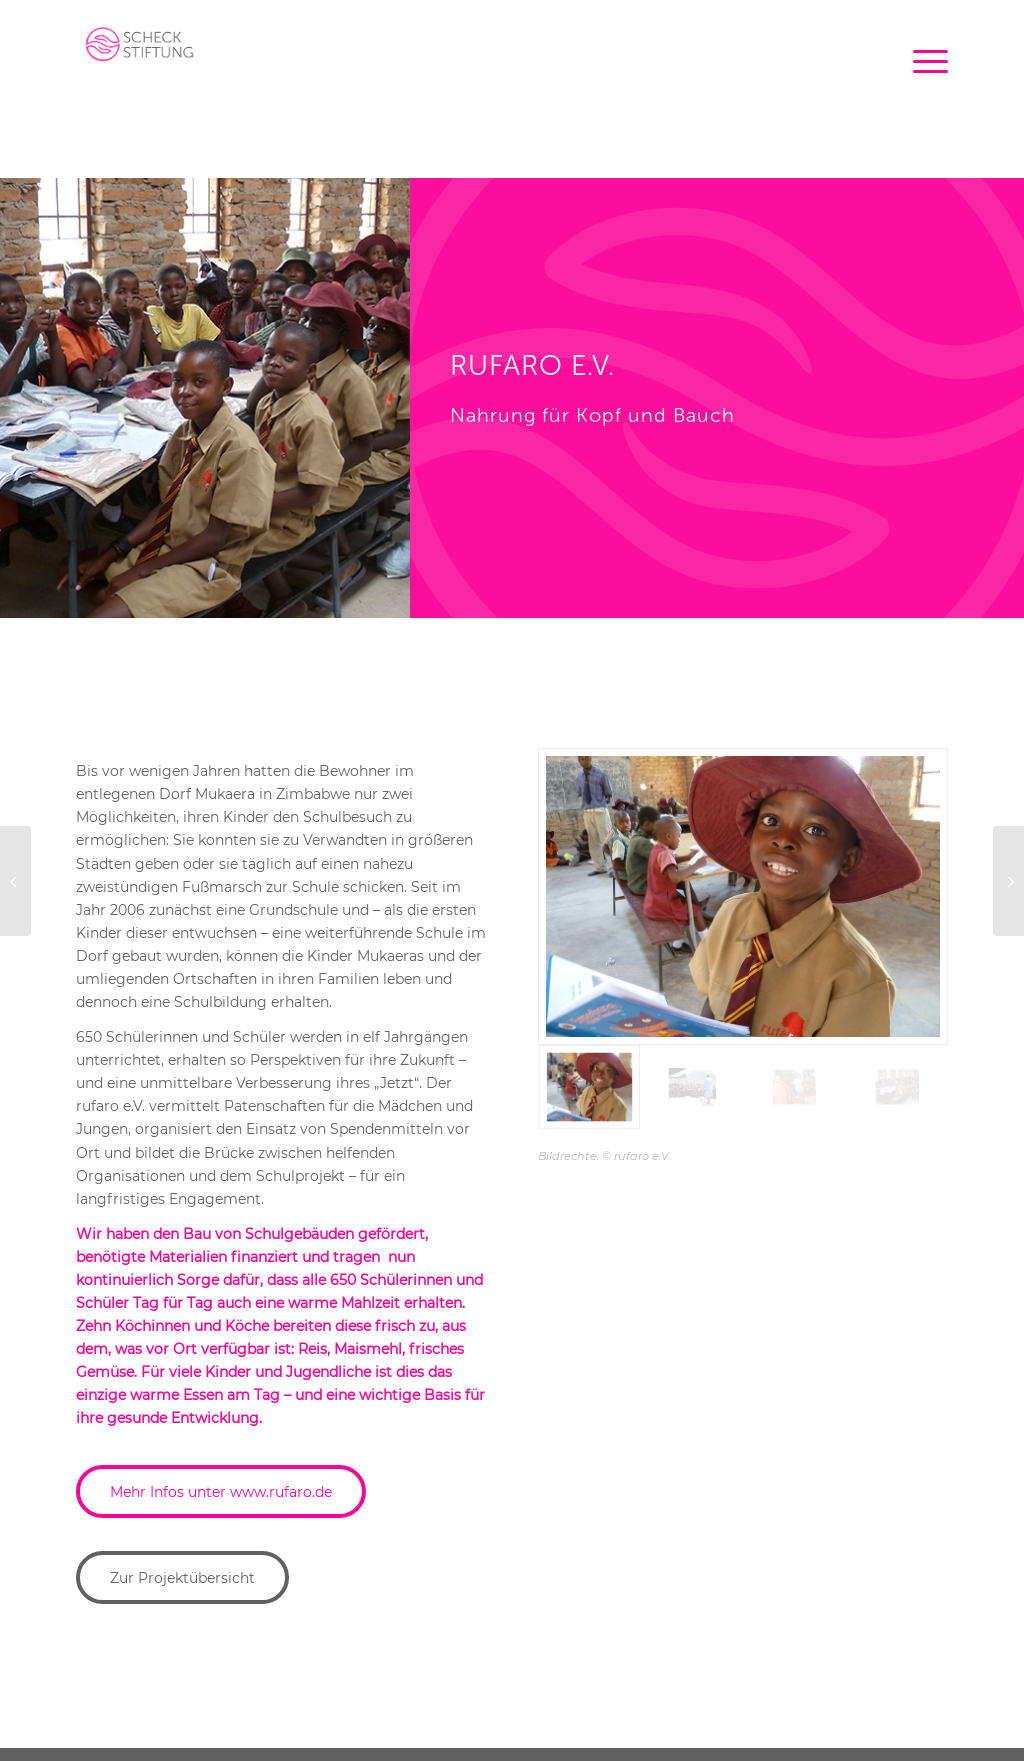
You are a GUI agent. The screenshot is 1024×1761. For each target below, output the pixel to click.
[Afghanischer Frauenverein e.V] (15, 881)
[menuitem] (924, 45)
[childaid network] (1008, 881)
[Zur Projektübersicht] (182, 1577)
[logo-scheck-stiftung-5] (137, 55)
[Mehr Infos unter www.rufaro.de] (221, 1491)
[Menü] (924, 45)
